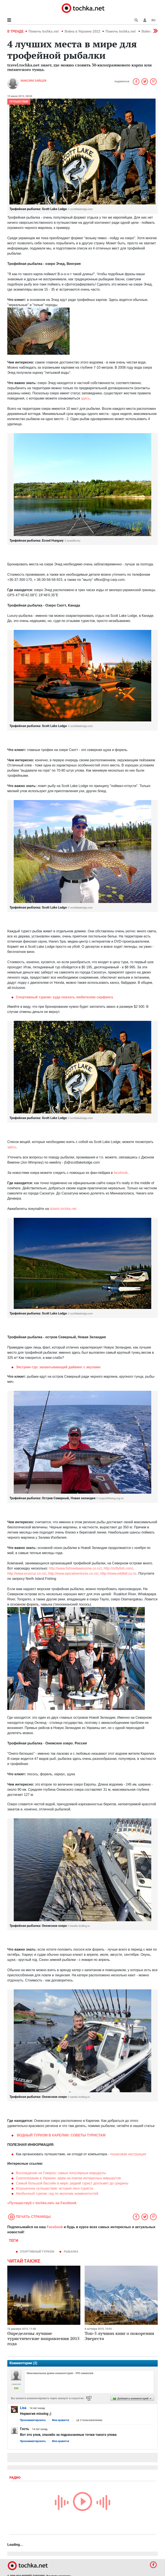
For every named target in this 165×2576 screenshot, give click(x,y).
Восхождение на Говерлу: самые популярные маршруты (61, 2173)
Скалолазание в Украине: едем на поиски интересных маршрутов (68, 2178)
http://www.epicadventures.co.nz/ (73, 1573)
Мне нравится (60, 2420)
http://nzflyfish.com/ (118, 1568)
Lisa (23, 2408)
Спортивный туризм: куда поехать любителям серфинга (64, 997)
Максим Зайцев (33, 80)
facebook (121, 1173)
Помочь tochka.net (44, 31)
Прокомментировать (33, 2420)
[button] (145, 20)
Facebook (55, 2227)
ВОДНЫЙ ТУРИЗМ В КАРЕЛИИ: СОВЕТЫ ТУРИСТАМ (60, 2135)
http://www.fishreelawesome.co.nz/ (75, 1568)
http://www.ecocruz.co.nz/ (26, 1573)
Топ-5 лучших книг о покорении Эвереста (119, 2335)
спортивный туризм (37, 2251)
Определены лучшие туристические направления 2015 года (43, 2338)
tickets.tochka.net (63, 1209)
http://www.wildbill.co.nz (118, 1573)
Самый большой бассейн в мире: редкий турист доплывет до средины (72, 2183)
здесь (85, 398)
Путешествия (18, 101)
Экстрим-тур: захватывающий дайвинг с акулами (58, 1367)
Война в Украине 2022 (82, 31)
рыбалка (71, 2251)
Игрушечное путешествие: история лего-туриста (54, 2188)
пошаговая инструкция (128, 2154)
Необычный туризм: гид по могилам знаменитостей (57, 2193)
